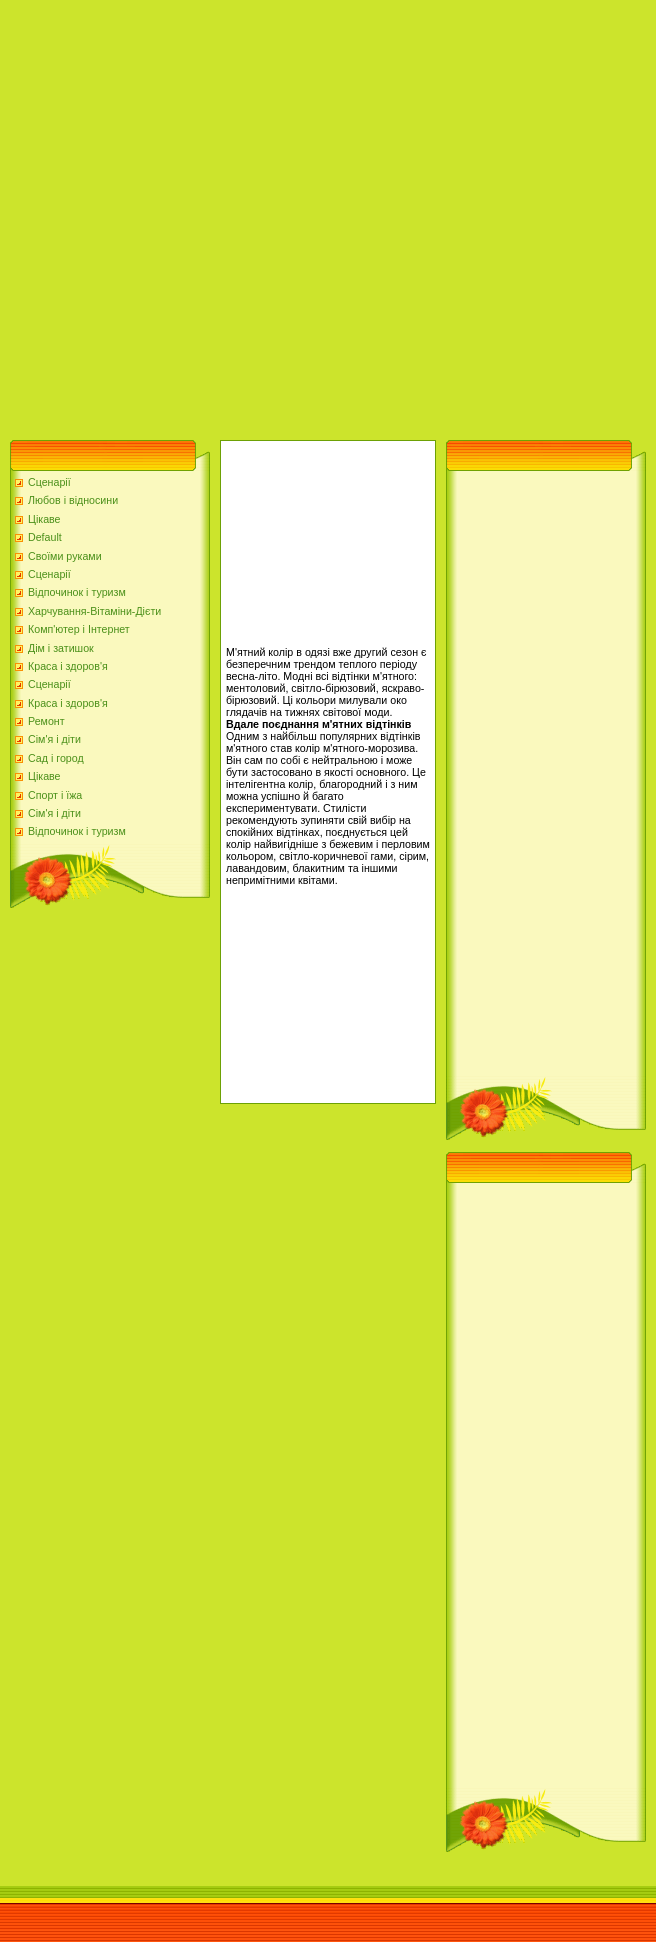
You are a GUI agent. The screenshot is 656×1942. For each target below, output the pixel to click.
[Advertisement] (215, 215)
